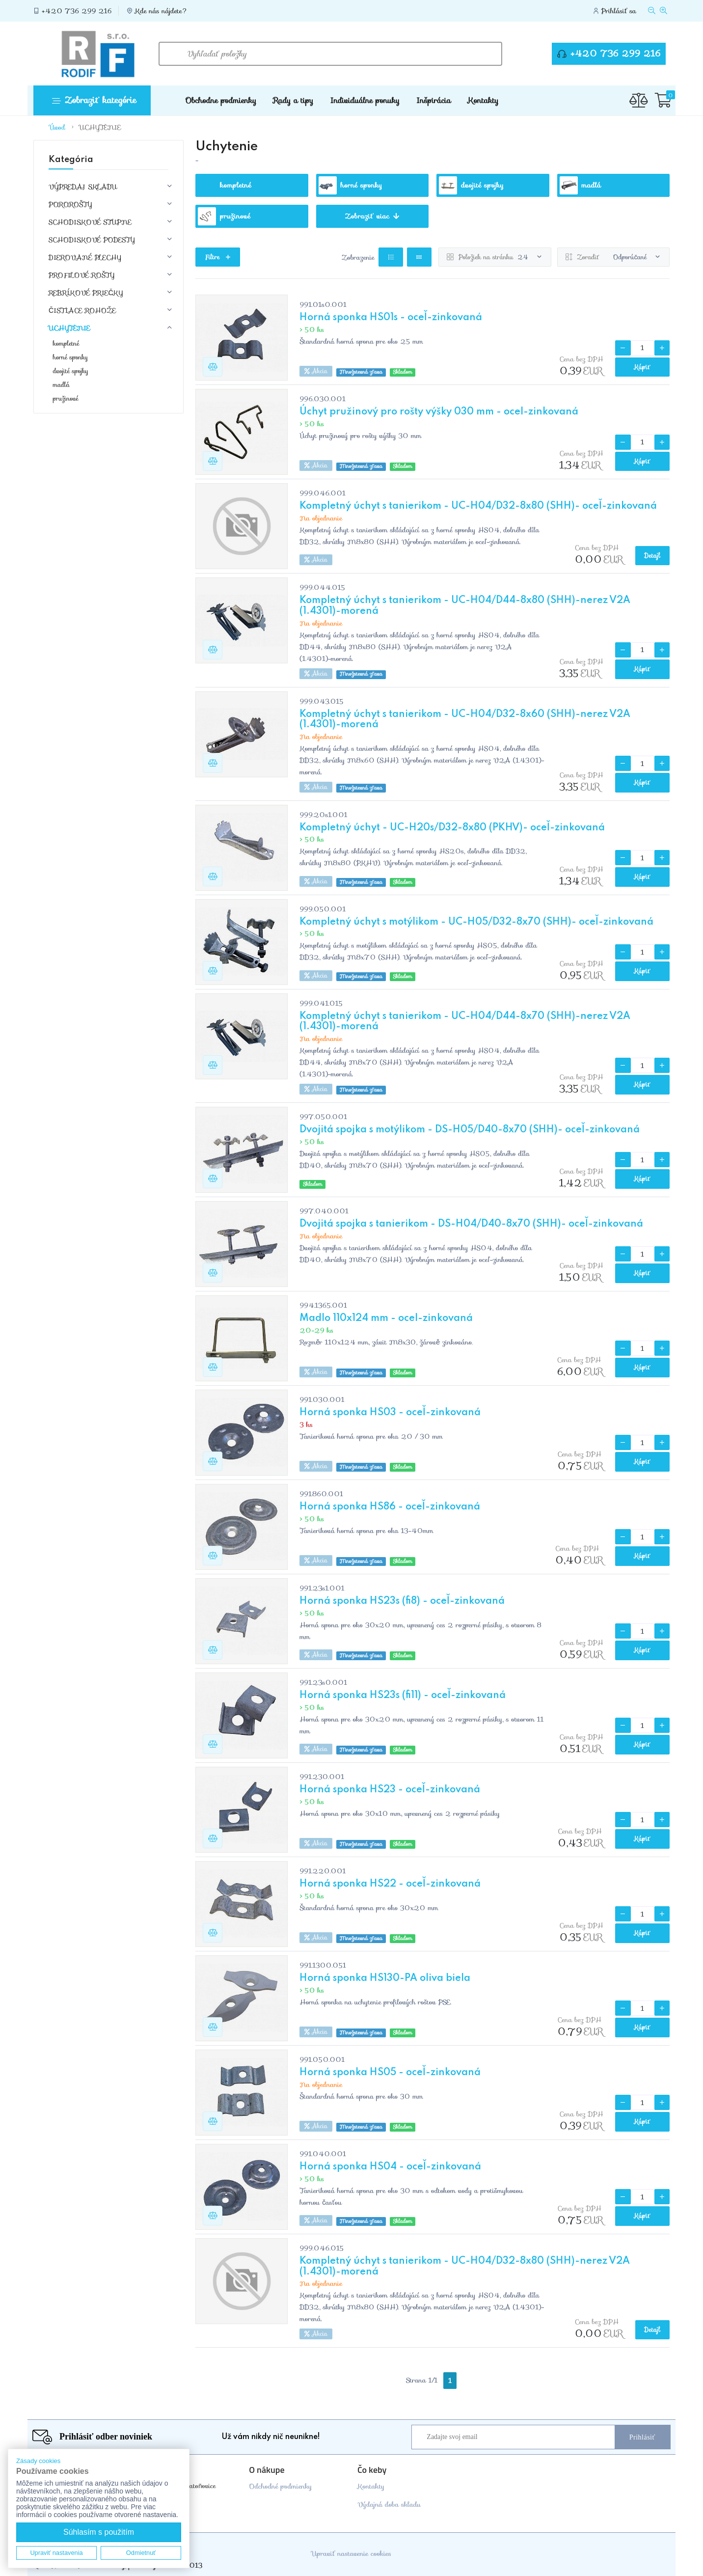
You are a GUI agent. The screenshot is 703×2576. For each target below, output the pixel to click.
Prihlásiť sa (618, 10)
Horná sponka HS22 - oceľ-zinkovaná (390, 1884)
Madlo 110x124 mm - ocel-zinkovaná (386, 1318)
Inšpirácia (433, 100)
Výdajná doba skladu (389, 2504)
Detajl (652, 555)
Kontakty (483, 100)
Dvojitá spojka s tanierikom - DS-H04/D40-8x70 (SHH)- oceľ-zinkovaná (471, 1224)
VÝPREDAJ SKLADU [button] (83, 186)
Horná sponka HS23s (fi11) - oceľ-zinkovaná (402, 1695)
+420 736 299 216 (77, 10)
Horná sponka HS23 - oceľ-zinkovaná (389, 1790)
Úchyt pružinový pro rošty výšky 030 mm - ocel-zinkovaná (438, 412)
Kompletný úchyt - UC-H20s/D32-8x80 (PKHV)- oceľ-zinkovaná (452, 828)
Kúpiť (642, 367)
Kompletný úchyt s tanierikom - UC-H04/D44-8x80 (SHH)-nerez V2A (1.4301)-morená (464, 606)
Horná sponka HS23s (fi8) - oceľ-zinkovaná (402, 1601)
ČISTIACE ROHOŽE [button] (82, 310)
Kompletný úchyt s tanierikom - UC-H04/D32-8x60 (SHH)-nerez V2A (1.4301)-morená (464, 720)
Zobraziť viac (372, 216)
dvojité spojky (70, 371)
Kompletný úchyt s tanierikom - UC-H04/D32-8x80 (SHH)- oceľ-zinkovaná (478, 506)
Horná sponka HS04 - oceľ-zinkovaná (390, 2167)
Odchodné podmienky (280, 2486)
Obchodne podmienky (220, 100)
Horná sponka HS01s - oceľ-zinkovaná (390, 318)
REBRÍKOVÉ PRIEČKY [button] (86, 292)
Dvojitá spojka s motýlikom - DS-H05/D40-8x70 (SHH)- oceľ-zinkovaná (469, 1130)
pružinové (66, 399)
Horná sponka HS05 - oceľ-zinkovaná (390, 2073)
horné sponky (70, 357)
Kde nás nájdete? (161, 10)
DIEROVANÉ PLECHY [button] (85, 257)
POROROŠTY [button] (70, 204)
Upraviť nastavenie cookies (351, 2553)
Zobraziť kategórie (94, 100)
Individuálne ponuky (365, 100)
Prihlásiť (642, 2437)
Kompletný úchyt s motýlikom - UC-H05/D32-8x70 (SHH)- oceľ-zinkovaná (476, 922)
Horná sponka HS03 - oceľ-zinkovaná (390, 1413)
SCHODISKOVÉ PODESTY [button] (92, 239)
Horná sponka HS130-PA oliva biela (384, 1978)
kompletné (66, 344)
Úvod (57, 127)
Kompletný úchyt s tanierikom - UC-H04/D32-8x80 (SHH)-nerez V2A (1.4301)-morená (464, 2266)
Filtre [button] (218, 257)
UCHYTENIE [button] (69, 328)
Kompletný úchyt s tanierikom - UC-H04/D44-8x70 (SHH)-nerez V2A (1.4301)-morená (464, 1022)
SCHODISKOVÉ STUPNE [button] (90, 222)
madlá (61, 385)
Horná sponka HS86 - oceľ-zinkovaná (389, 1507)
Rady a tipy (293, 100)
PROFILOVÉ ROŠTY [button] (81, 275)
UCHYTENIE (100, 127)
